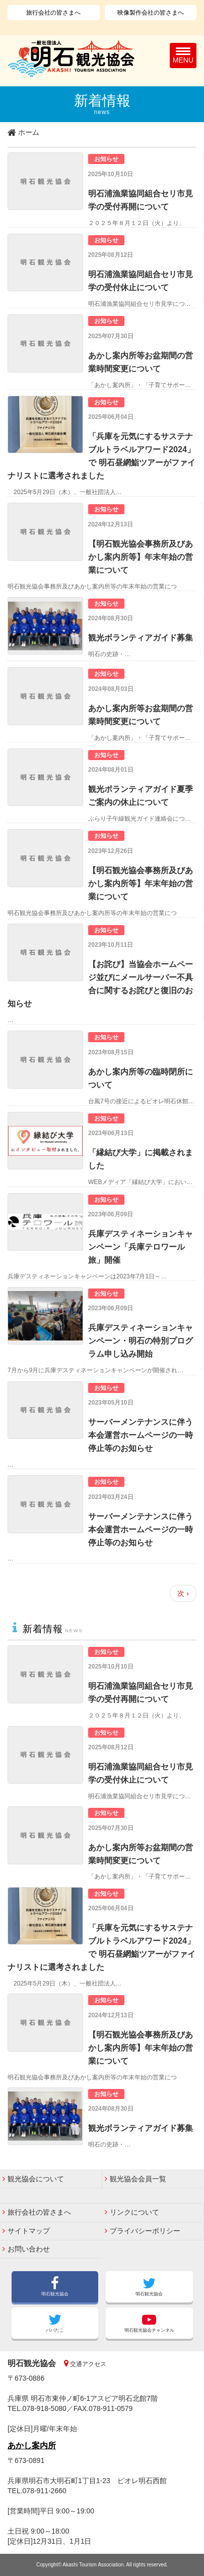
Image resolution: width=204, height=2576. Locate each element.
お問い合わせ (29, 2249)
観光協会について (36, 2179)
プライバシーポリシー (145, 2231)
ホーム (28, 132)
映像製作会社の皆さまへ (150, 12)
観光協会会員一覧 (138, 2179)
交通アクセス (87, 2364)
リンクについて (134, 2212)
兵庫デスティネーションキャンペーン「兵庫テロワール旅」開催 (140, 1246)
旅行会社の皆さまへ (53, 12)
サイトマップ (29, 2231)
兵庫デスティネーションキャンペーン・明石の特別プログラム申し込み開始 (140, 1340)
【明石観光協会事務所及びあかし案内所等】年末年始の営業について (140, 556)
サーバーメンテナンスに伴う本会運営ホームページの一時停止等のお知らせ (140, 1435)
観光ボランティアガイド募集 (140, 637)
